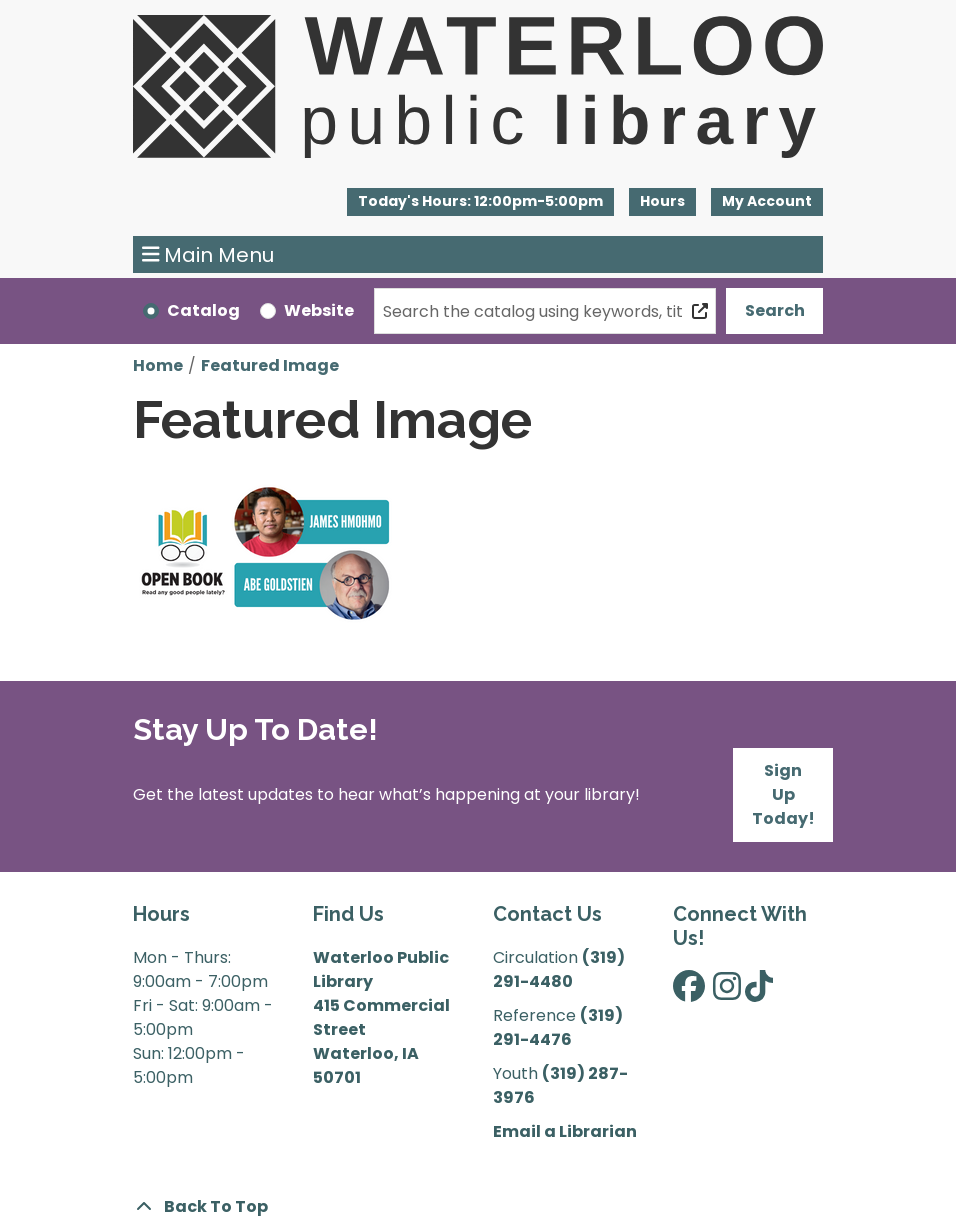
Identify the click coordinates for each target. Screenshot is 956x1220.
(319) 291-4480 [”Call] (559, 969)
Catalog (203, 310)
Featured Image (270, 365)
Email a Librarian (565, 1131)
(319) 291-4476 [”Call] (558, 1027)
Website (319, 310)
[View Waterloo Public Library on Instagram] (727, 992)
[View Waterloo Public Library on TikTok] (759, 992)
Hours (662, 201)
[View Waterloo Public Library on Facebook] (689, 992)
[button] (480, 202)
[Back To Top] (478, 1207)
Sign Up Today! (783, 794)
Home (158, 365)
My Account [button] (767, 201)
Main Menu (208, 255)
